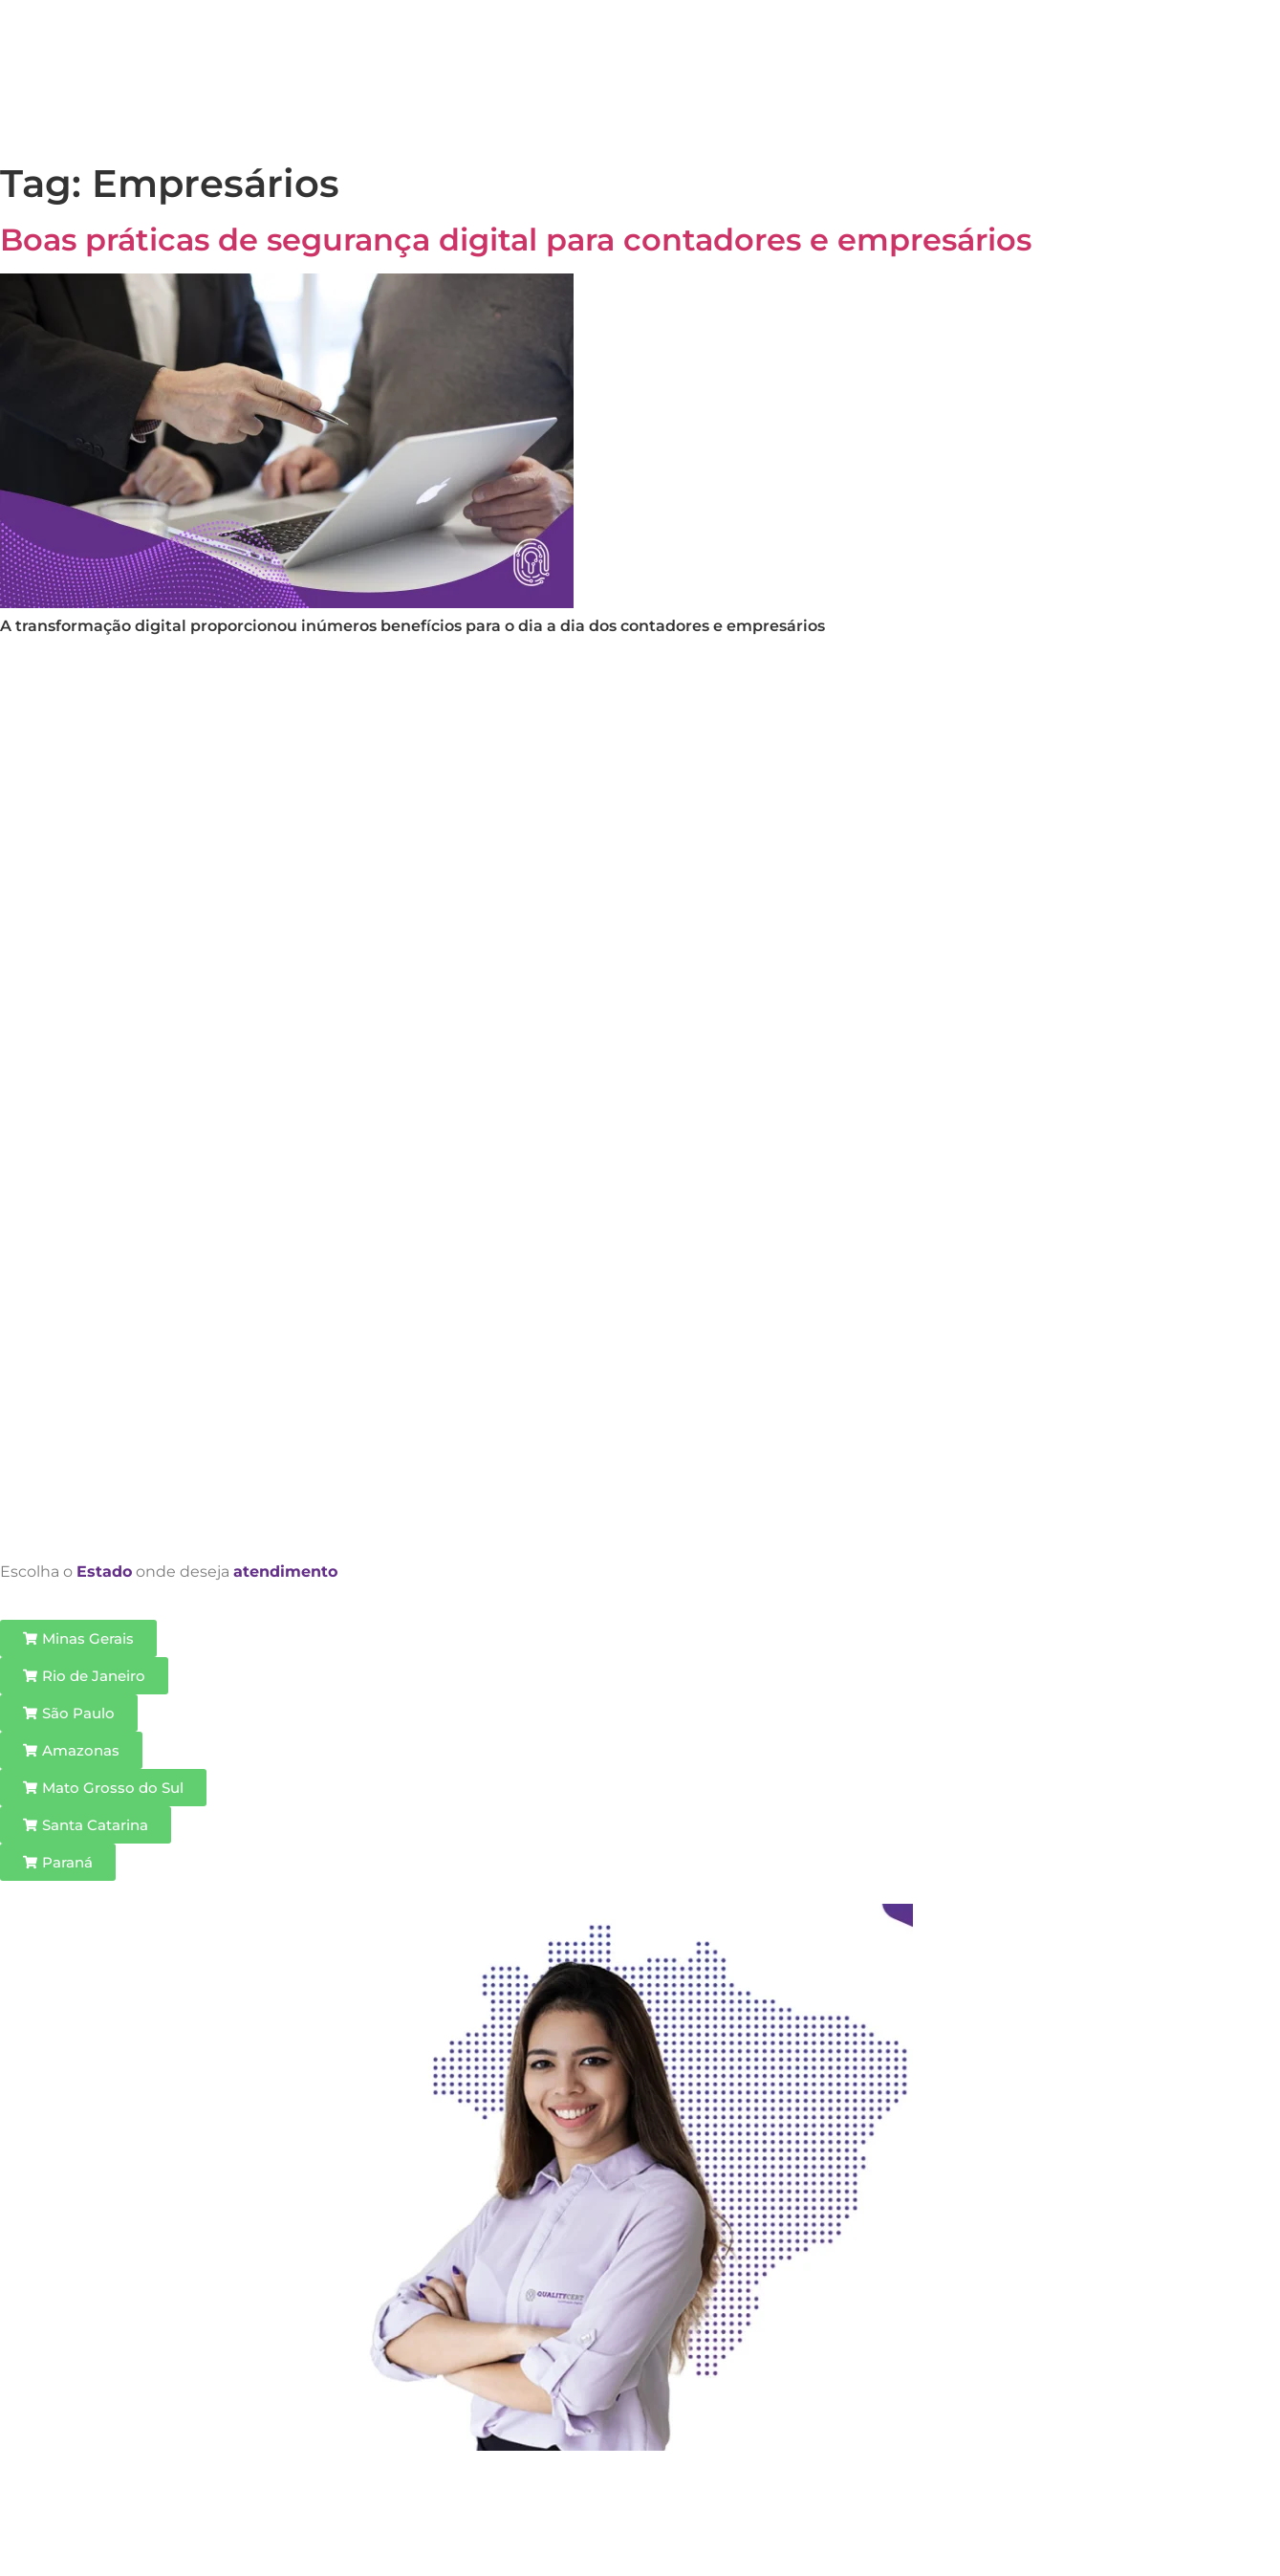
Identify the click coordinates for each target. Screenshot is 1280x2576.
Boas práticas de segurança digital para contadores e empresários (515, 239)
